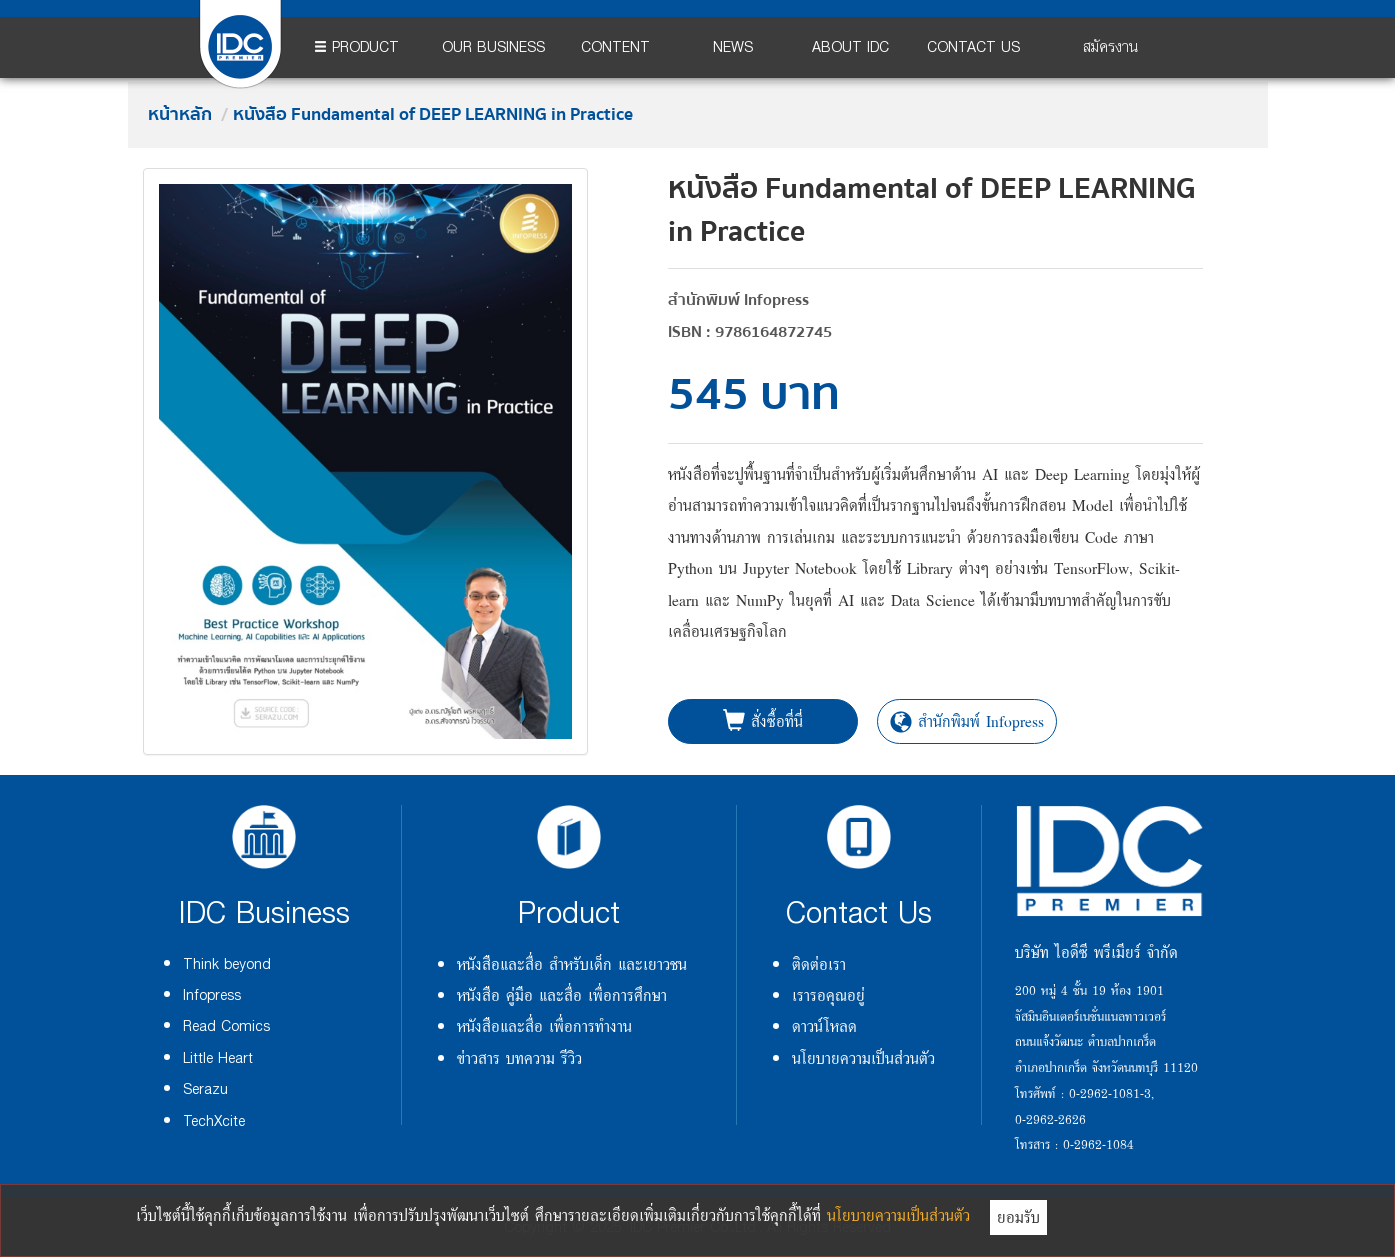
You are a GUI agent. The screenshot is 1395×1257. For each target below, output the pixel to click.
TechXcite (214, 1121)
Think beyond (227, 964)
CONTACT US (973, 47)
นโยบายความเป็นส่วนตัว (863, 1058)
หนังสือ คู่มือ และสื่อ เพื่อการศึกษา (562, 995)
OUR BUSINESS (493, 47)
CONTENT (615, 47)
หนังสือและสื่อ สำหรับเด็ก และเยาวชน (572, 964)
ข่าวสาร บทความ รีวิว (519, 1058)
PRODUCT (356, 47)
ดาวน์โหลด (824, 1026)
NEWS (733, 47)
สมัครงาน (1110, 47)
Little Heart (218, 1058)
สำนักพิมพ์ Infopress (967, 721)
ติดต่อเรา (819, 964)
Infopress (212, 995)
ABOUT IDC (850, 47)
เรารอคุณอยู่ (828, 995)
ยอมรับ (1018, 1217)
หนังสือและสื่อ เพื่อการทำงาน (544, 1026)
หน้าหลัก (180, 115)
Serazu (205, 1089)
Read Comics (226, 1026)
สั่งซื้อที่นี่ (763, 721)
